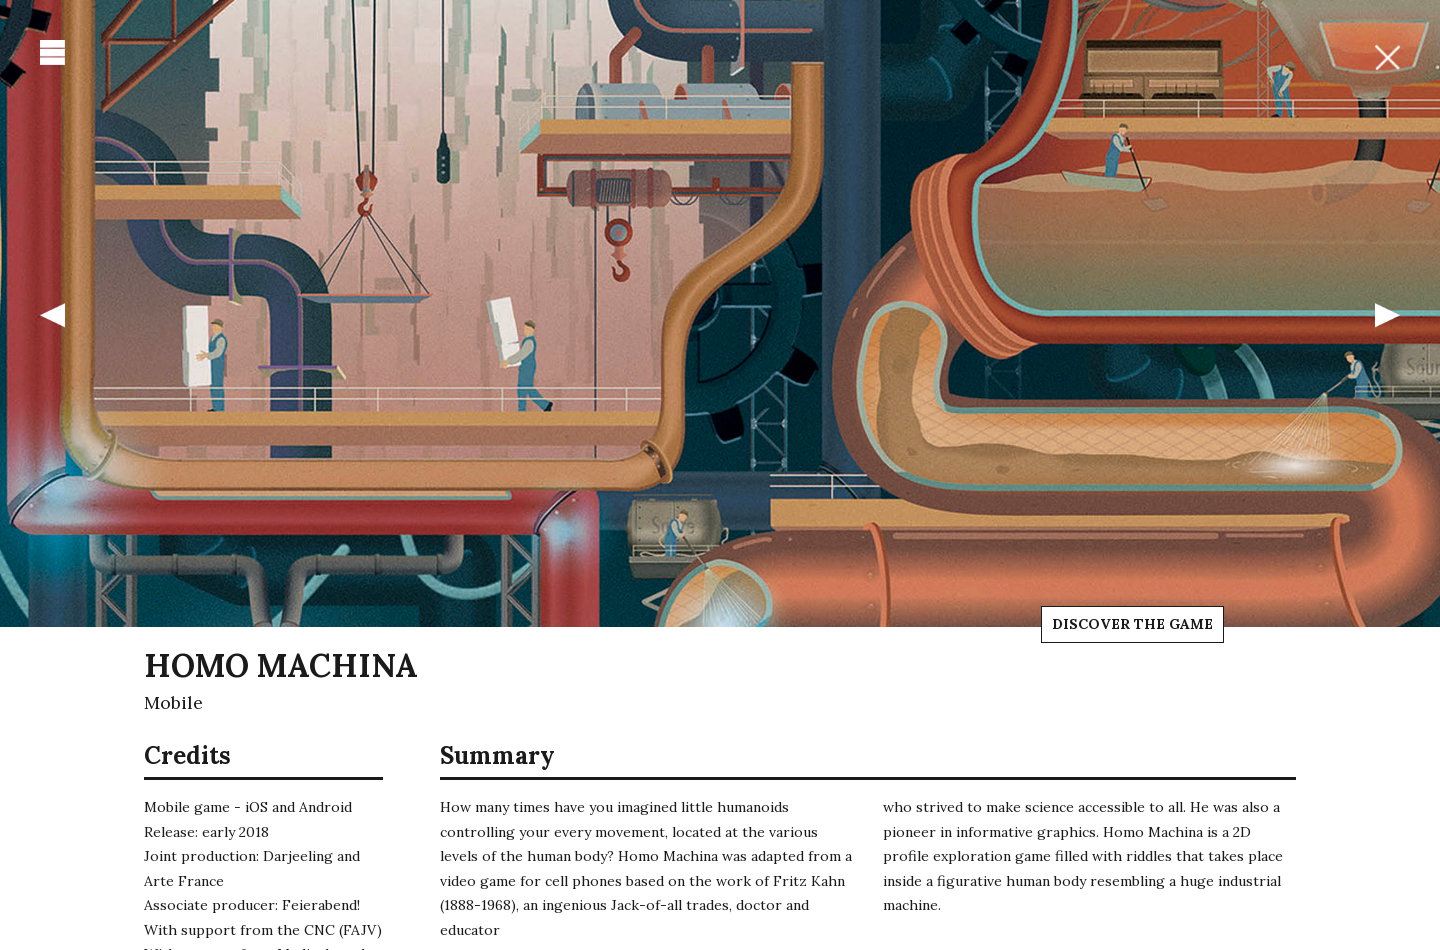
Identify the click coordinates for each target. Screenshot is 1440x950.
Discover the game (1132, 624)
